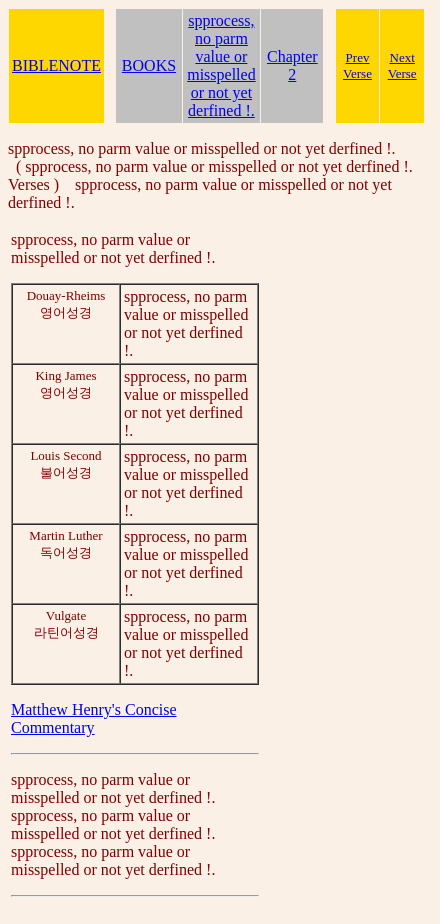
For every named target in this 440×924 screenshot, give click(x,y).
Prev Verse (357, 65)
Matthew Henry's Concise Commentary (94, 718)
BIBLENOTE (56, 65)
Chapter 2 (292, 65)
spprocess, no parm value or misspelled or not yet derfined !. (221, 65)
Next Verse (402, 65)
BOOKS (149, 65)
